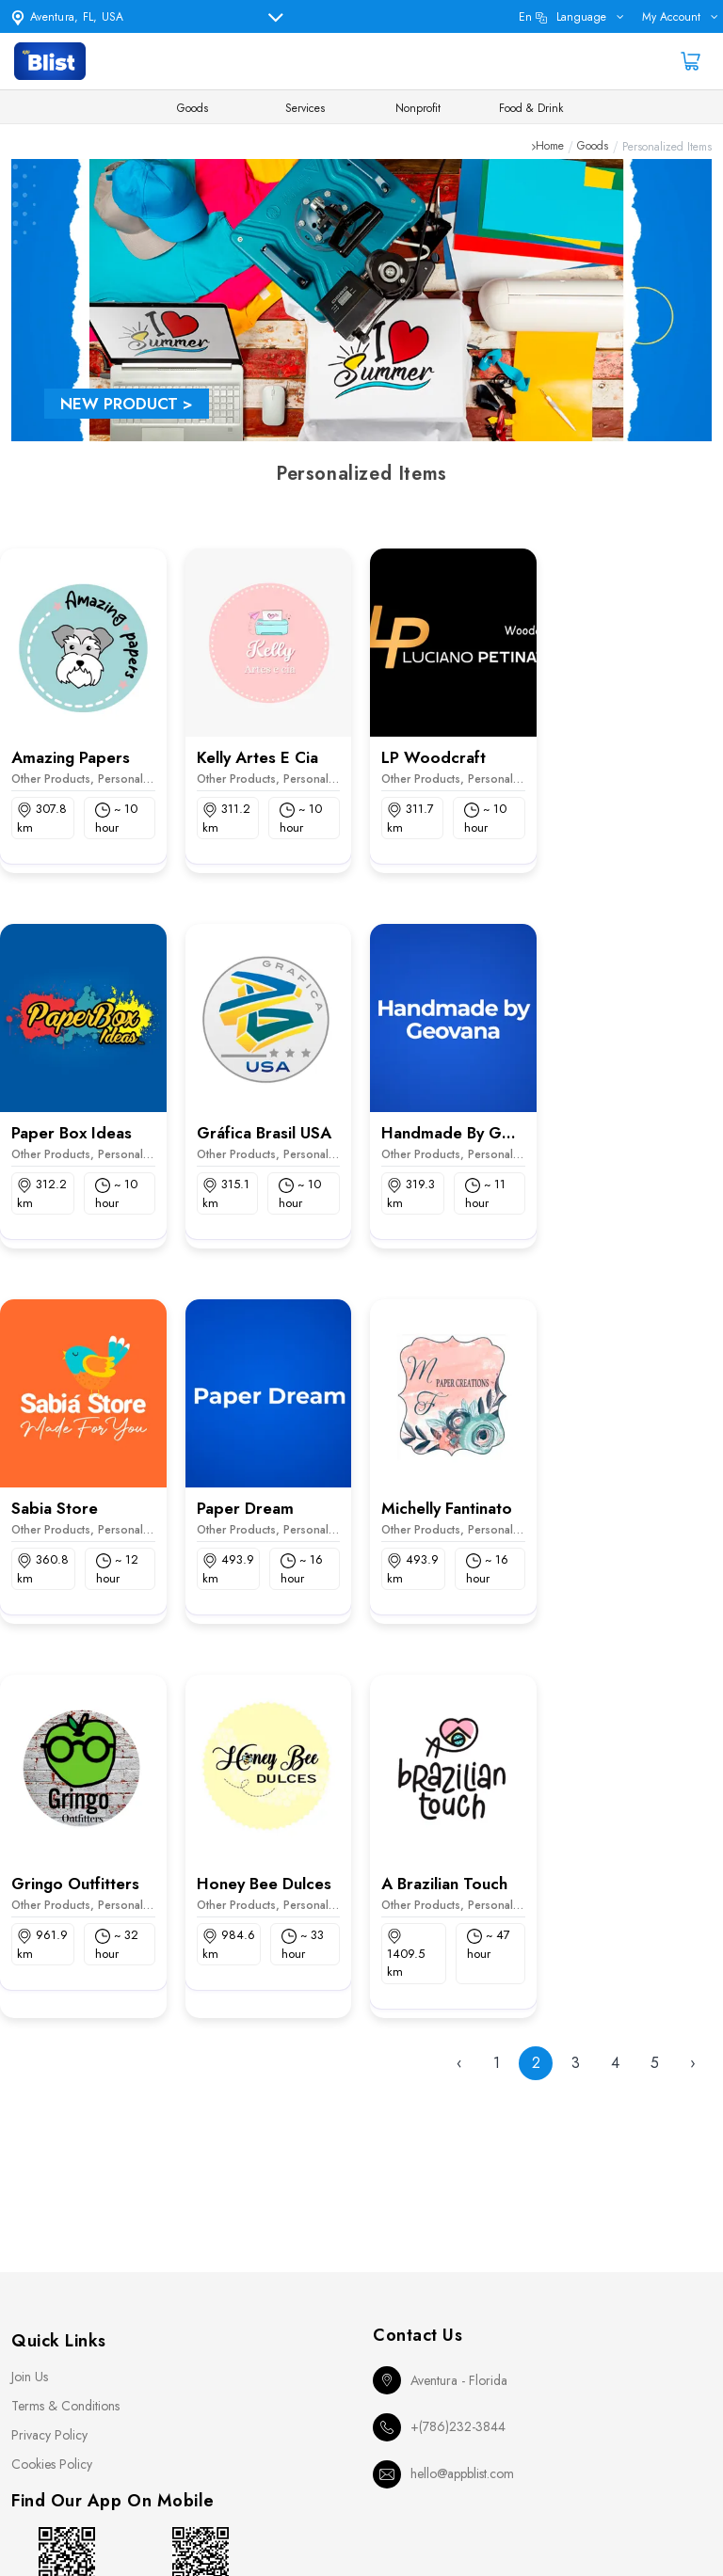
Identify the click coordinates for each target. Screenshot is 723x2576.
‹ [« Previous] (459, 2063)
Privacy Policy (49, 2434)
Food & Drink (531, 108)
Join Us (29, 2376)
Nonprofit (418, 108)
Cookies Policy (51, 2464)
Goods (192, 108)
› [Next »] (693, 2063)
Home (550, 146)
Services (305, 108)
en (562, 16)
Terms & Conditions (65, 2405)
